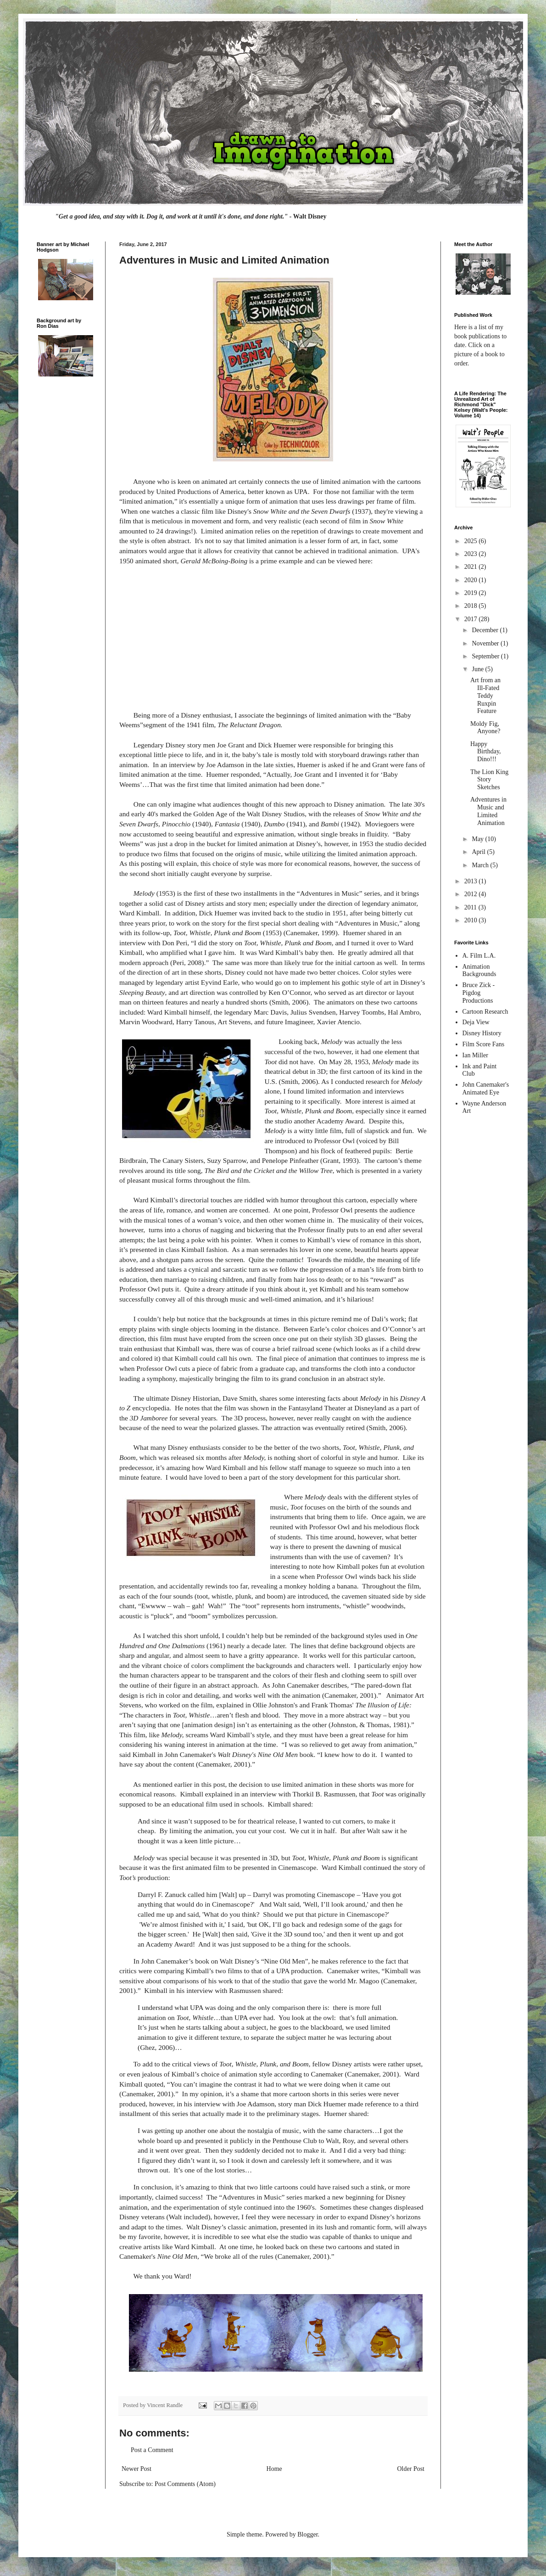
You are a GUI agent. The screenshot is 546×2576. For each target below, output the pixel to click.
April (479, 851)
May (478, 839)
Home (274, 2468)
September (486, 656)
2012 (471, 894)
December (486, 630)
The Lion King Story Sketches (489, 780)
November (486, 643)
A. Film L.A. (479, 955)
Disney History (481, 1033)
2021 (471, 566)
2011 (471, 907)
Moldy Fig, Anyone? (485, 727)
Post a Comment (152, 2450)
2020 (471, 580)
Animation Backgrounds (479, 970)
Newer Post (136, 2468)
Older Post (411, 2468)
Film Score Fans (483, 1044)
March (481, 865)
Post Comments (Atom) (185, 2484)
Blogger (307, 2534)
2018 (471, 605)
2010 (471, 920)
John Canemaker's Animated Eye (485, 1088)
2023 (471, 553)
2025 (471, 541)
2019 (471, 592)
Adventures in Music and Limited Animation (488, 811)
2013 (471, 881)
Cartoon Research (485, 1011)
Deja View (476, 1022)
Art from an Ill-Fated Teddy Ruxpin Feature (485, 695)
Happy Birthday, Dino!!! (485, 752)
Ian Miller (475, 1055)
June (478, 669)
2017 (471, 619)
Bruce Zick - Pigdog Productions (478, 993)
